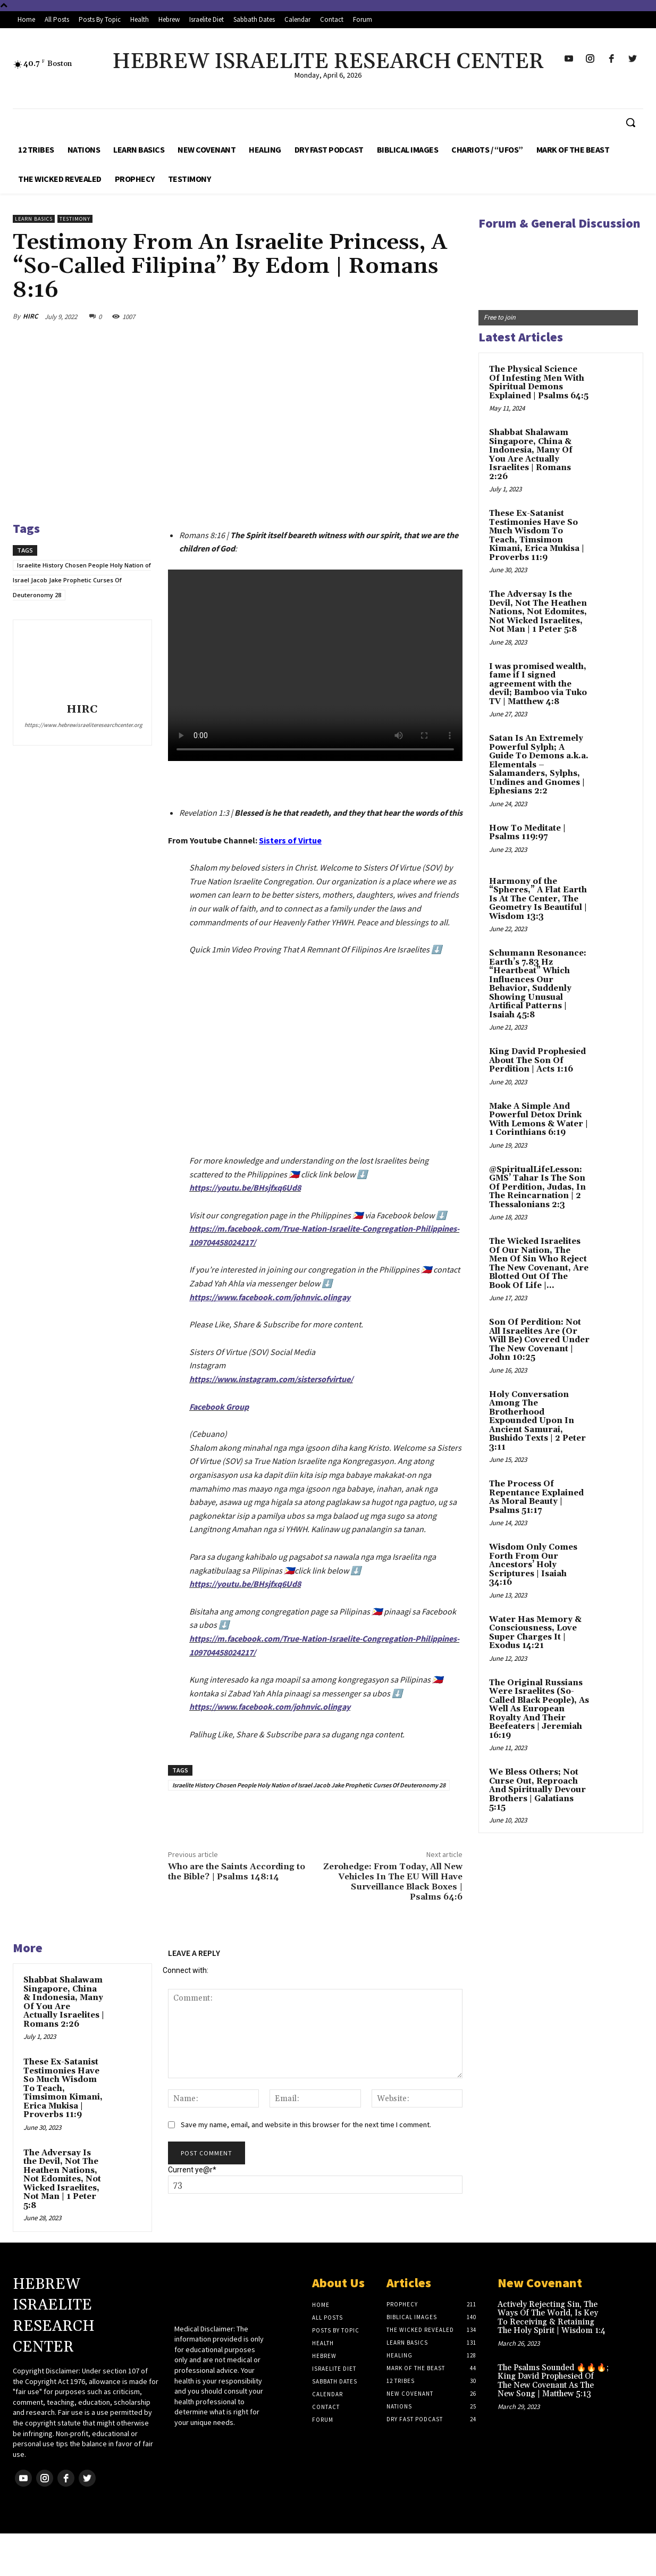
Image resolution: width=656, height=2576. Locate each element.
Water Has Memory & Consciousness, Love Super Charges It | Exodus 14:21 (535, 1633)
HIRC (30, 316)
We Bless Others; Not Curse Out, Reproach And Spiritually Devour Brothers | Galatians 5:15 (537, 1789)
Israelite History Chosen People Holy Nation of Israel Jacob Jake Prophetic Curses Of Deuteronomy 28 (82, 580)
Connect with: (185, 1970)
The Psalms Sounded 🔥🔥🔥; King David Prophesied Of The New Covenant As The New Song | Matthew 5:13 (553, 2381)
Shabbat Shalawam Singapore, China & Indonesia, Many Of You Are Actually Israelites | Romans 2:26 (63, 2002)
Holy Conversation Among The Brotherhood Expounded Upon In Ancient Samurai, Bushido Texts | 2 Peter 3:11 (537, 1421)
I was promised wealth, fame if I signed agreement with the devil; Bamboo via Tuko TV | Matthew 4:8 (538, 684)
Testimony (74, 219)
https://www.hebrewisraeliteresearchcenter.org (82, 725)
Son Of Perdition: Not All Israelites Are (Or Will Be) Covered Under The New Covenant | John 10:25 (539, 1339)
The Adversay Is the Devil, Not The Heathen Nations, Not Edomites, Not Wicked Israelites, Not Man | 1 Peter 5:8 (62, 2178)
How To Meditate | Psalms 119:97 (527, 832)
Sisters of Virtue (290, 840)
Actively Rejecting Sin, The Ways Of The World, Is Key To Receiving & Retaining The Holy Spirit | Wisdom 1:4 (551, 2317)
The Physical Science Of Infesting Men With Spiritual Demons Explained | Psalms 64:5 (538, 382)
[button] (630, 122)
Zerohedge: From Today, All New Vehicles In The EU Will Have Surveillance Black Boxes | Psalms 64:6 (392, 1882)
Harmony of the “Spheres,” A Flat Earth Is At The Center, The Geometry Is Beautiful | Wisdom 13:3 (538, 899)
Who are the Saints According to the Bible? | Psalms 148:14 (236, 1871)
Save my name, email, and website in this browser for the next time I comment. (306, 2124)
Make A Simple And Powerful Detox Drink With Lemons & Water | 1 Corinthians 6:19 (538, 1119)
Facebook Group (219, 1406)
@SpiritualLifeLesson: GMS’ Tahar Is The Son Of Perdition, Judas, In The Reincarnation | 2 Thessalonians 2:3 (537, 1187)
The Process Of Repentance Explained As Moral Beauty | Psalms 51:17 (536, 1497)
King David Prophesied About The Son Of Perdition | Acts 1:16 (537, 1060)
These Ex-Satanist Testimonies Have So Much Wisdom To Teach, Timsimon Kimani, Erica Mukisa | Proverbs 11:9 (63, 2088)
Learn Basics (34, 219)
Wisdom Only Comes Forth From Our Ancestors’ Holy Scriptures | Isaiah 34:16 (533, 1564)
